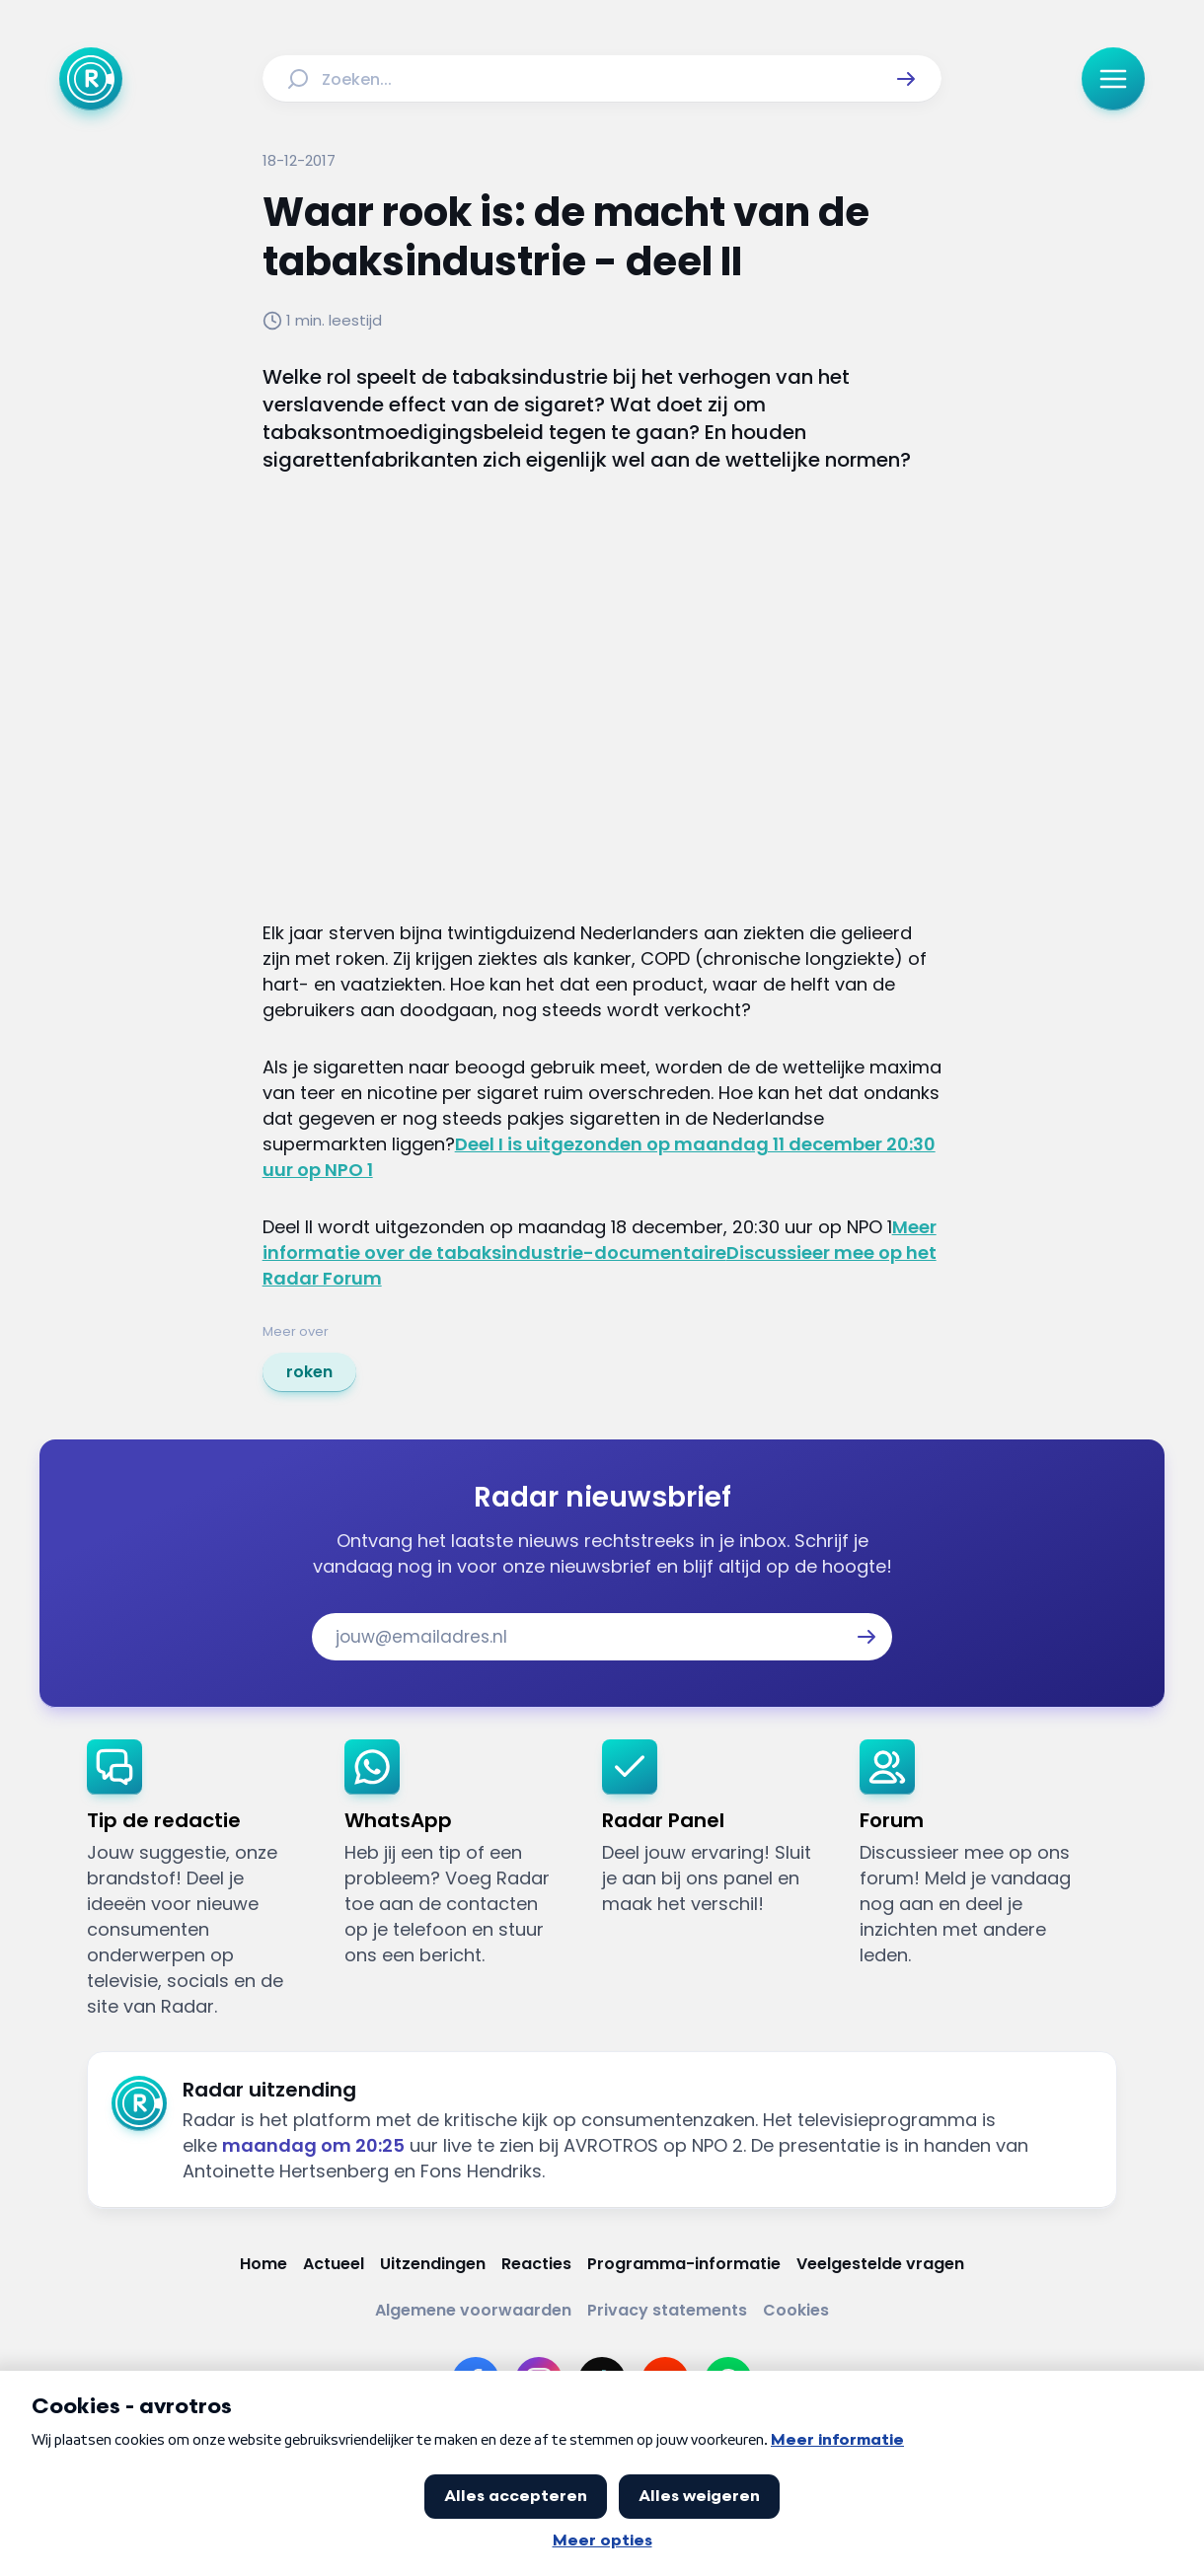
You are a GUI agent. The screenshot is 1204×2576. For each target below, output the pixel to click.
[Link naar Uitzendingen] (433, 2263)
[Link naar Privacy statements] (667, 2310)
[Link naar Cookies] (796, 2310)
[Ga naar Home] (90, 78)
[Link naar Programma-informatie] (684, 2263)
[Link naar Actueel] (333, 2263)
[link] (309, 1372)
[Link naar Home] (263, 2263)
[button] (906, 79)
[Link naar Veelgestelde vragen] (880, 2263)
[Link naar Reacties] (536, 2263)
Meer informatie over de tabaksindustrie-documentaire (600, 1239)
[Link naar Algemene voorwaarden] (473, 2310)
